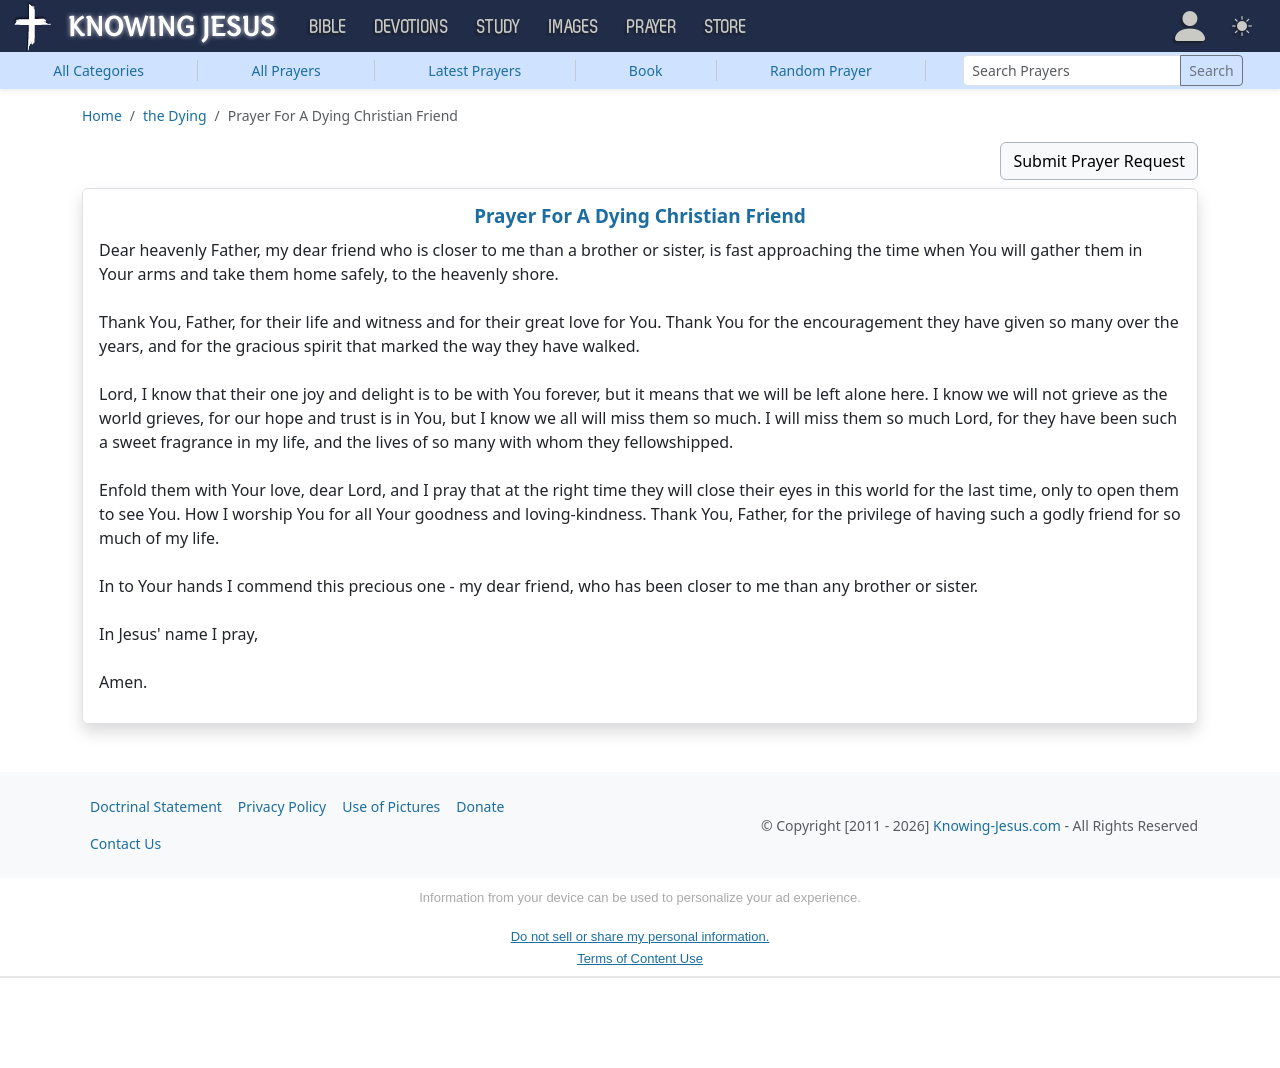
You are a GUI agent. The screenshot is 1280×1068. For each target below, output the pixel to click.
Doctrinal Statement (156, 806)
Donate (480, 806)
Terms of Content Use (640, 958)
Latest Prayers (474, 70)
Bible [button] (328, 27)
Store (726, 27)
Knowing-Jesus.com (997, 825)
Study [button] (499, 27)
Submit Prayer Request (1099, 161)
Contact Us (125, 843)
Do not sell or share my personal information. (640, 936)
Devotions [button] (412, 27)
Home (102, 115)
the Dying (174, 115)
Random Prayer (821, 70)
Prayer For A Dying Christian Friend (640, 216)
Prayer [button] (652, 27)
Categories (98, 70)
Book (646, 70)
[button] (1190, 26)
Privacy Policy (282, 806)
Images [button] (574, 27)
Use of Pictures (391, 806)
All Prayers (286, 70)
